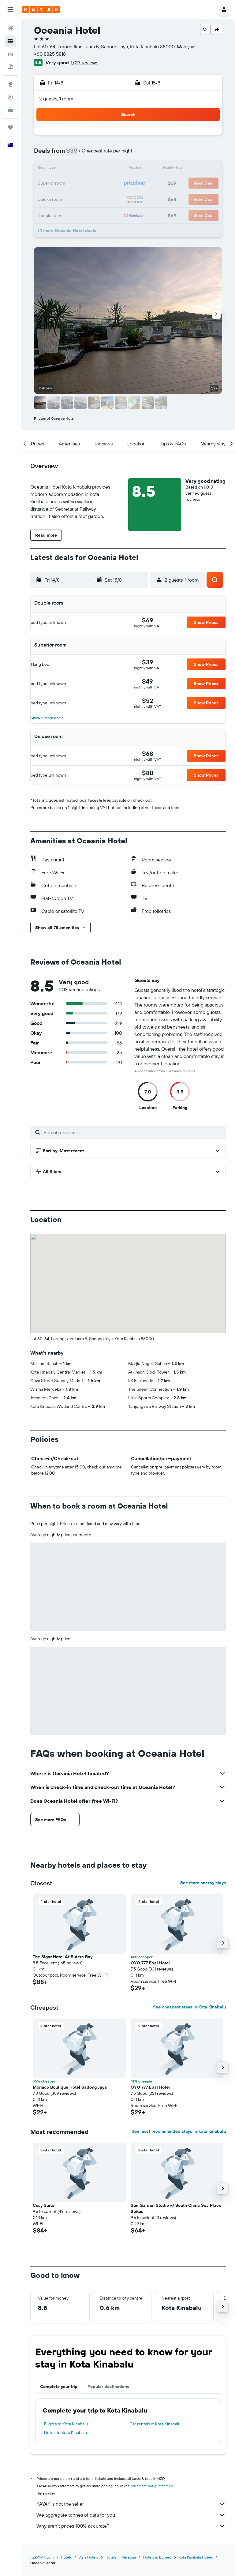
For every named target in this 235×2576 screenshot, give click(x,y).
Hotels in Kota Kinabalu (65, 2432)
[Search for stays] (10, 41)
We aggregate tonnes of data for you (131, 2514)
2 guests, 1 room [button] (56, 99)
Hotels (66, 2557)
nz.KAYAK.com (42, 2557)
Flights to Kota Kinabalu (66, 2424)
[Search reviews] (133, 1132)
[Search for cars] (10, 54)
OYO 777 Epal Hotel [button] (150, 1963)
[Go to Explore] (10, 84)
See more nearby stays (203, 1882)
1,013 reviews (84, 62)
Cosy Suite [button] (43, 2205)
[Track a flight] (10, 97)
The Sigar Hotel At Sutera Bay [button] (62, 1956)
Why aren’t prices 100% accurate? (131, 2525)
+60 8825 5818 (50, 54)
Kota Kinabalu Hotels (196, 2557)
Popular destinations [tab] (108, 2386)
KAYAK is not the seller (131, 2503)
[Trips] (10, 127)
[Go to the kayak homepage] (41, 9)
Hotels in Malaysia (121, 2557)
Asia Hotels (88, 2557)
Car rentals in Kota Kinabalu (155, 2424)
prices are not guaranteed (152, 2486)
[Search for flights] (10, 28)
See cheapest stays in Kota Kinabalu (189, 2007)
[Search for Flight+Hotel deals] (10, 67)
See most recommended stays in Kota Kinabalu (179, 2131)
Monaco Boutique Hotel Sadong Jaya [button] (70, 2087)
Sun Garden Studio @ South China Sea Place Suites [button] (176, 2208)
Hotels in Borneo (157, 2557)
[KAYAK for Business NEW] (10, 110)
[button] (10, 9)
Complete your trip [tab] (59, 2386)
